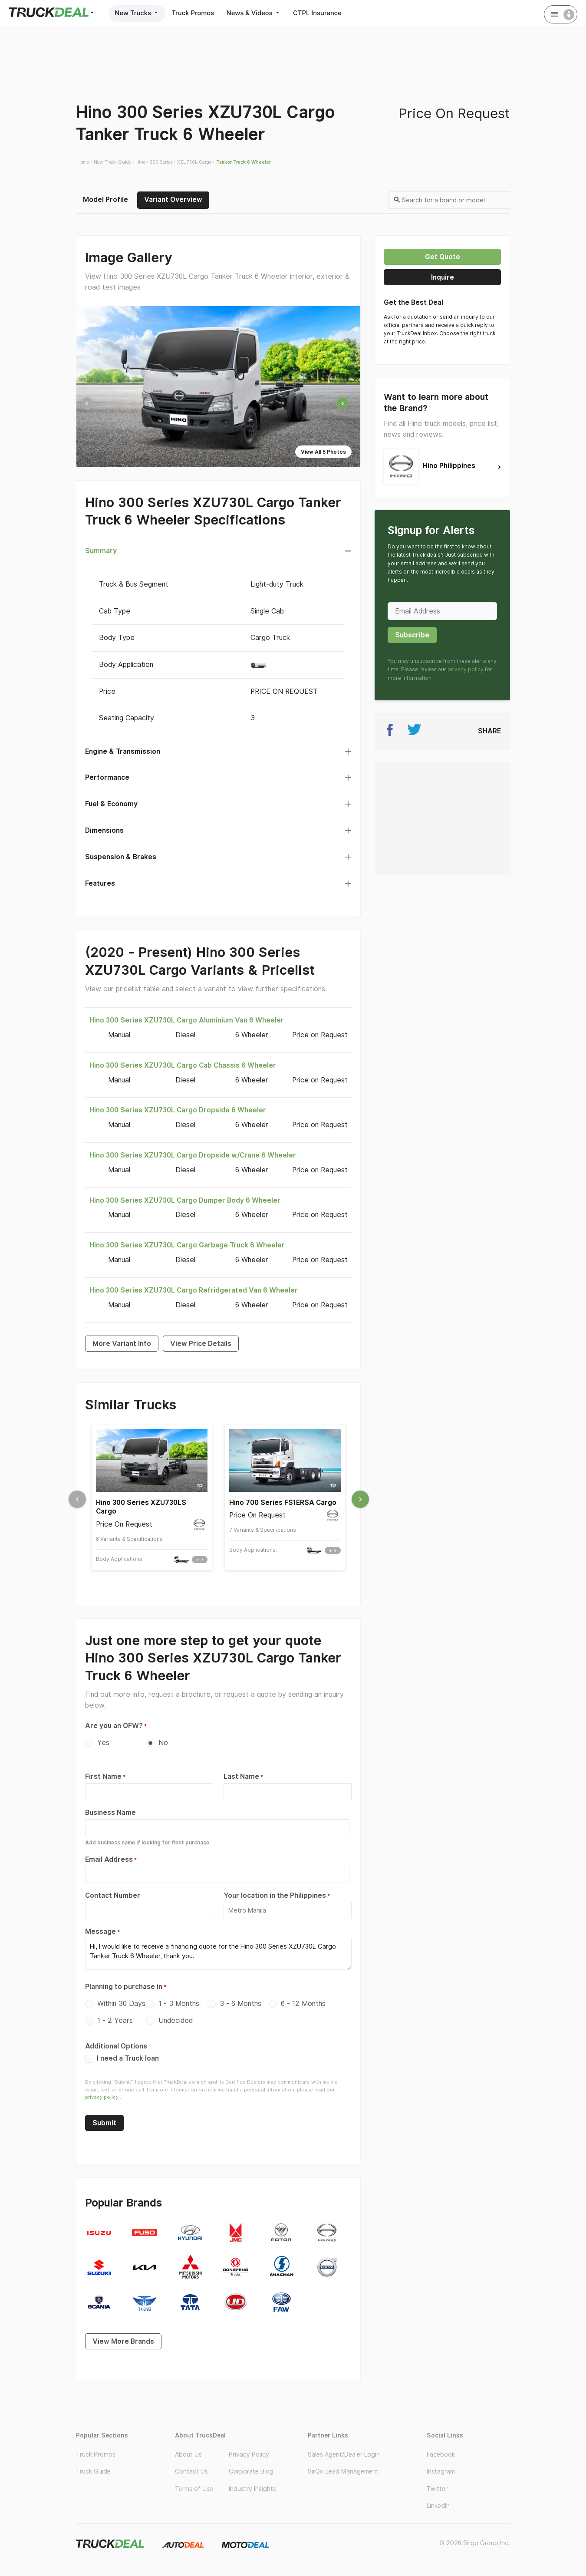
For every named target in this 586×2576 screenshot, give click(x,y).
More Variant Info (121, 1343)
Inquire (442, 277)
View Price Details (200, 1343)
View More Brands (123, 2337)
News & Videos (257, 13)
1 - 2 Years (115, 2016)
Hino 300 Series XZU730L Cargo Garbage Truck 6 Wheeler (187, 1245)
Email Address (109, 1858)
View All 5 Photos (323, 452)
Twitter (437, 2484)
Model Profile (105, 199)
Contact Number (112, 1894)
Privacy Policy (249, 2450)
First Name (103, 1776)
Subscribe (412, 635)
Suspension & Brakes (120, 857)
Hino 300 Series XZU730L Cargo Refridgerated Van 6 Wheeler (193, 1290)
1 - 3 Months (178, 1999)
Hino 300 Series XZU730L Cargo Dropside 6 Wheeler (177, 1110)
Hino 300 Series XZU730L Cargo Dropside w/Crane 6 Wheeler (192, 1155)
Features (100, 883)
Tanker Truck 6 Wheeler (243, 162)
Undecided (175, 2016)
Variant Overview (173, 199)
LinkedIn (438, 2501)
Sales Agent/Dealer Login (344, 2450)
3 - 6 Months (240, 1999)
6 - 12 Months (303, 1999)
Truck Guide (93, 2467)
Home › (84, 162)
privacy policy (102, 2093)
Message (100, 1929)
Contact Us (191, 2467)
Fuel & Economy (111, 804)
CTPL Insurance (322, 13)
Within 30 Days (121, 1999)
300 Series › (163, 162)
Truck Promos (194, 13)
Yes (103, 1742)
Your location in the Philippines (275, 1894)
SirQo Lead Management (343, 2467)
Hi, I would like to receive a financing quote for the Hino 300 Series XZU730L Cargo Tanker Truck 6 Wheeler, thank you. (218, 1951)
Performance (107, 777)
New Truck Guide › (114, 162)
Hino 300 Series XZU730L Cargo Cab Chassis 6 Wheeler (182, 1065)
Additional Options (116, 2042)
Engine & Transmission (122, 751)
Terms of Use (194, 2484)
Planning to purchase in (123, 1983)
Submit (104, 2119)
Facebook (441, 2450)
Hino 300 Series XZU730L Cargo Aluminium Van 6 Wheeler (186, 1020)
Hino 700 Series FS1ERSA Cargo (282, 1502)
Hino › (141, 162)
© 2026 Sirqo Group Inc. (474, 2539)
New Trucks (137, 13)
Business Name (110, 1812)
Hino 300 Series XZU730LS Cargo (141, 1507)
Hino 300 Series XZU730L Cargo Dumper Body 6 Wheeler (184, 1200)
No (163, 1742)
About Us (188, 2450)
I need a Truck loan (122, 2054)
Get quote (442, 257)
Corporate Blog (251, 2467)
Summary (101, 551)
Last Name (241, 1776)
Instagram (441, 2467)
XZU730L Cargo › (195, 162)
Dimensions (104, 830)
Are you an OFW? (114, 1726)
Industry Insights (252, 2484)
